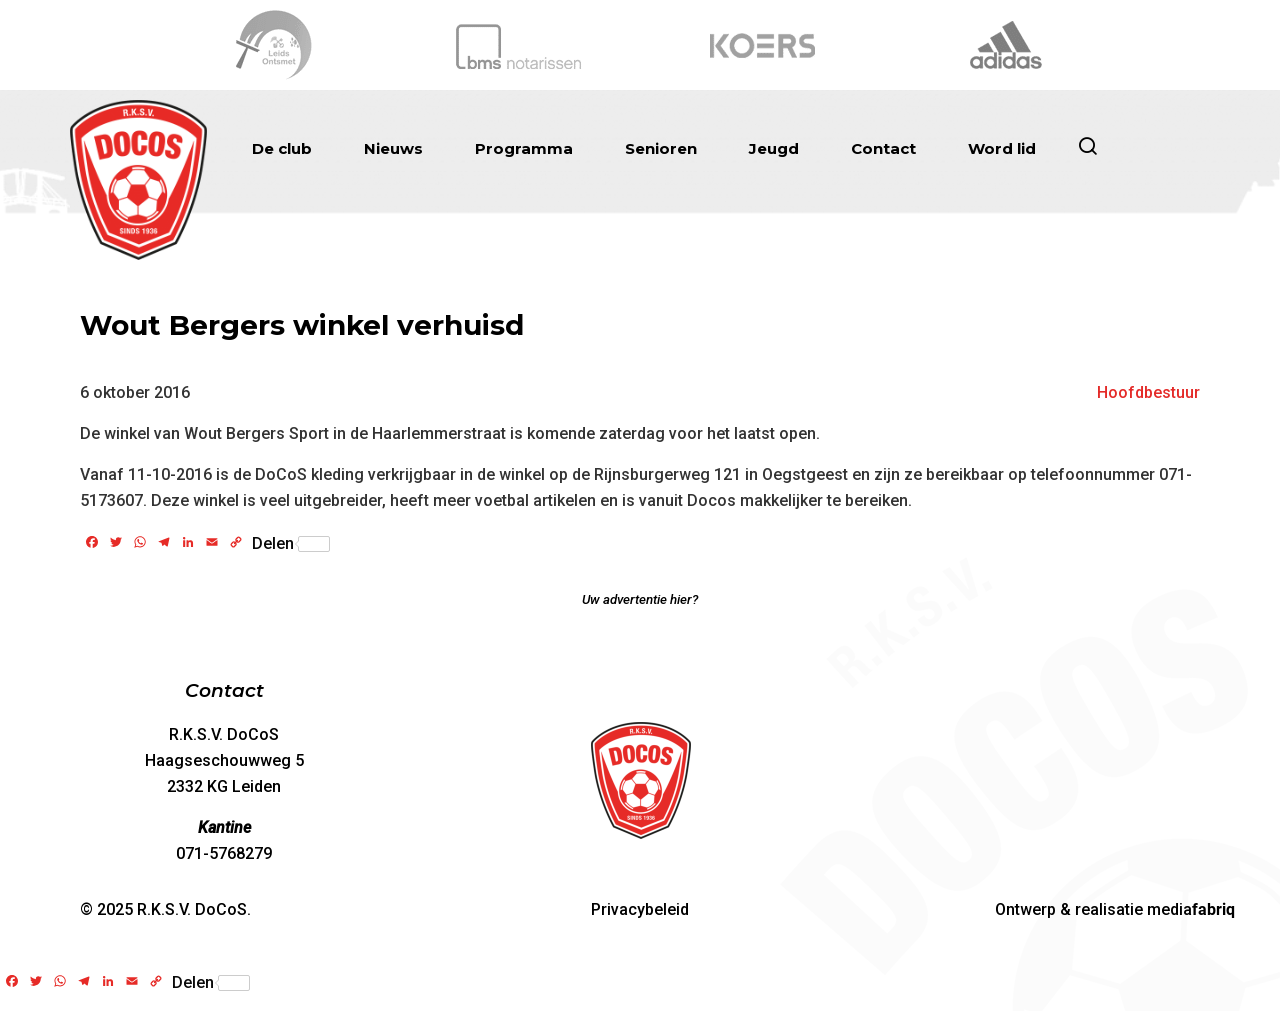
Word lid (1002, 148)
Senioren (661, 148)
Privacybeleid (640, 909)
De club (282, 148)
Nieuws (393, 148)
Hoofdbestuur (1148, 392)
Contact (883, 148)
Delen (291, 544)
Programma (524, 148)
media (1191, 909)
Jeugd (774, 148)
